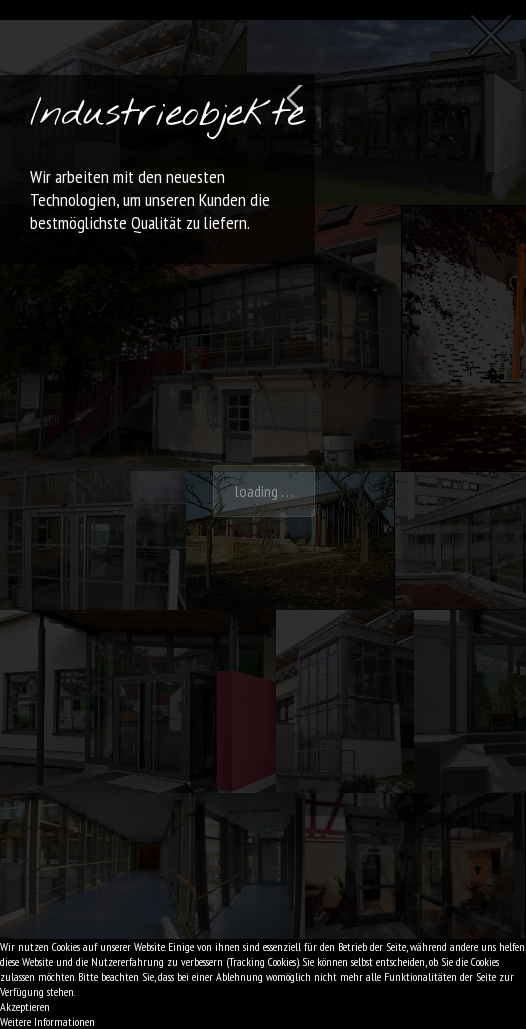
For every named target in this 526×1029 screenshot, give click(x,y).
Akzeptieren (25, 1006)
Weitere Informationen (47, 1021)
